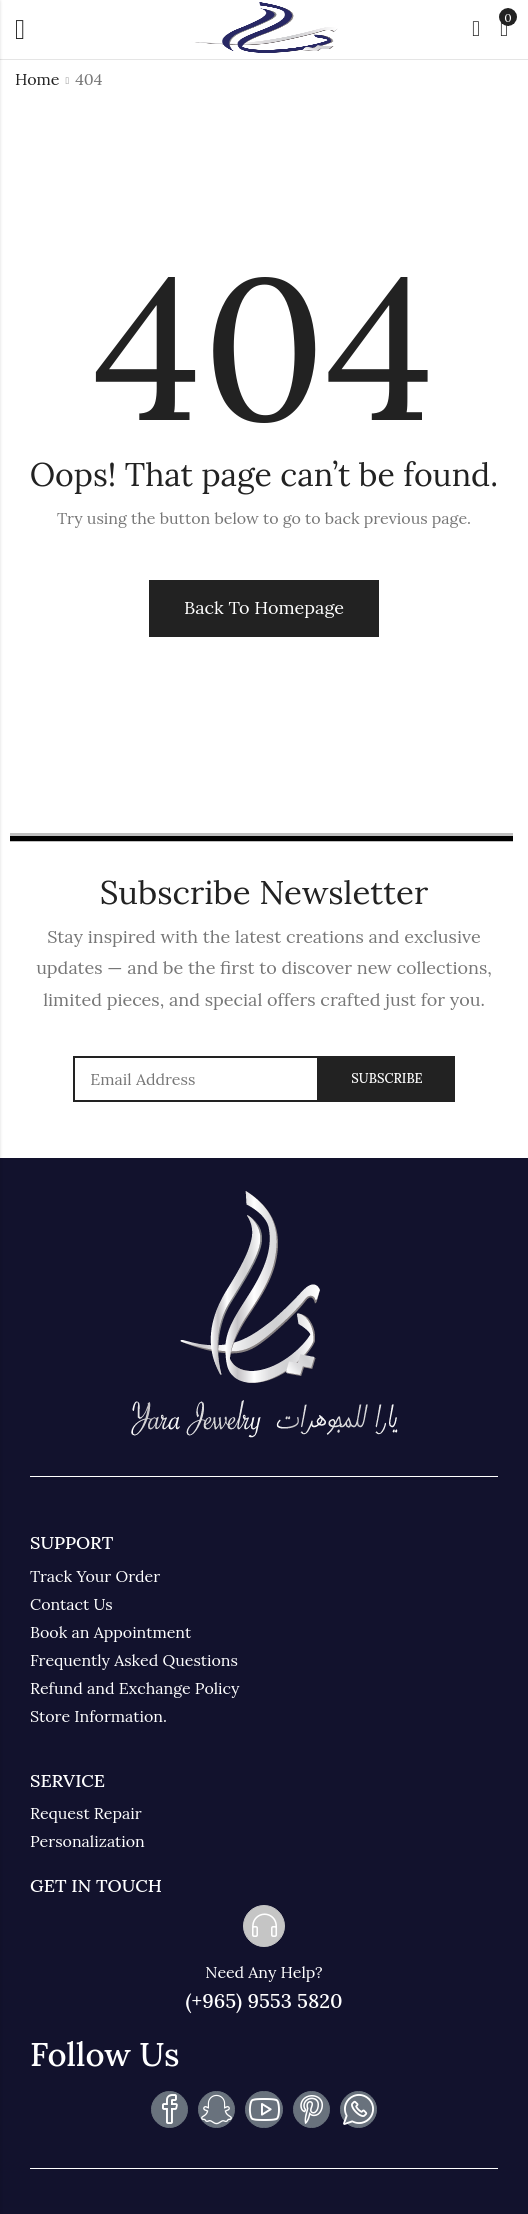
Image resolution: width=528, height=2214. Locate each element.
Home (37, 79)
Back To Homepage (264, 607)
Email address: (196, 1079)
